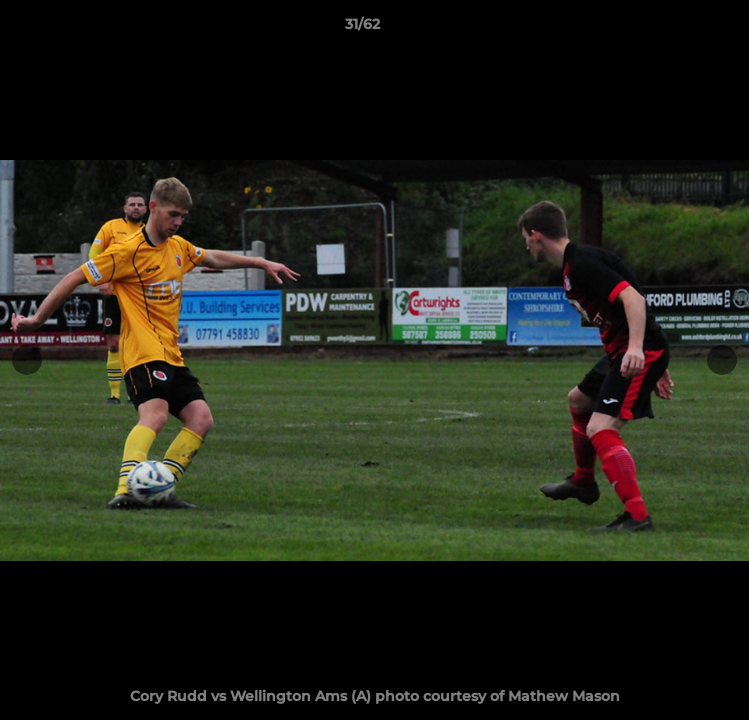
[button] (677, 29)
